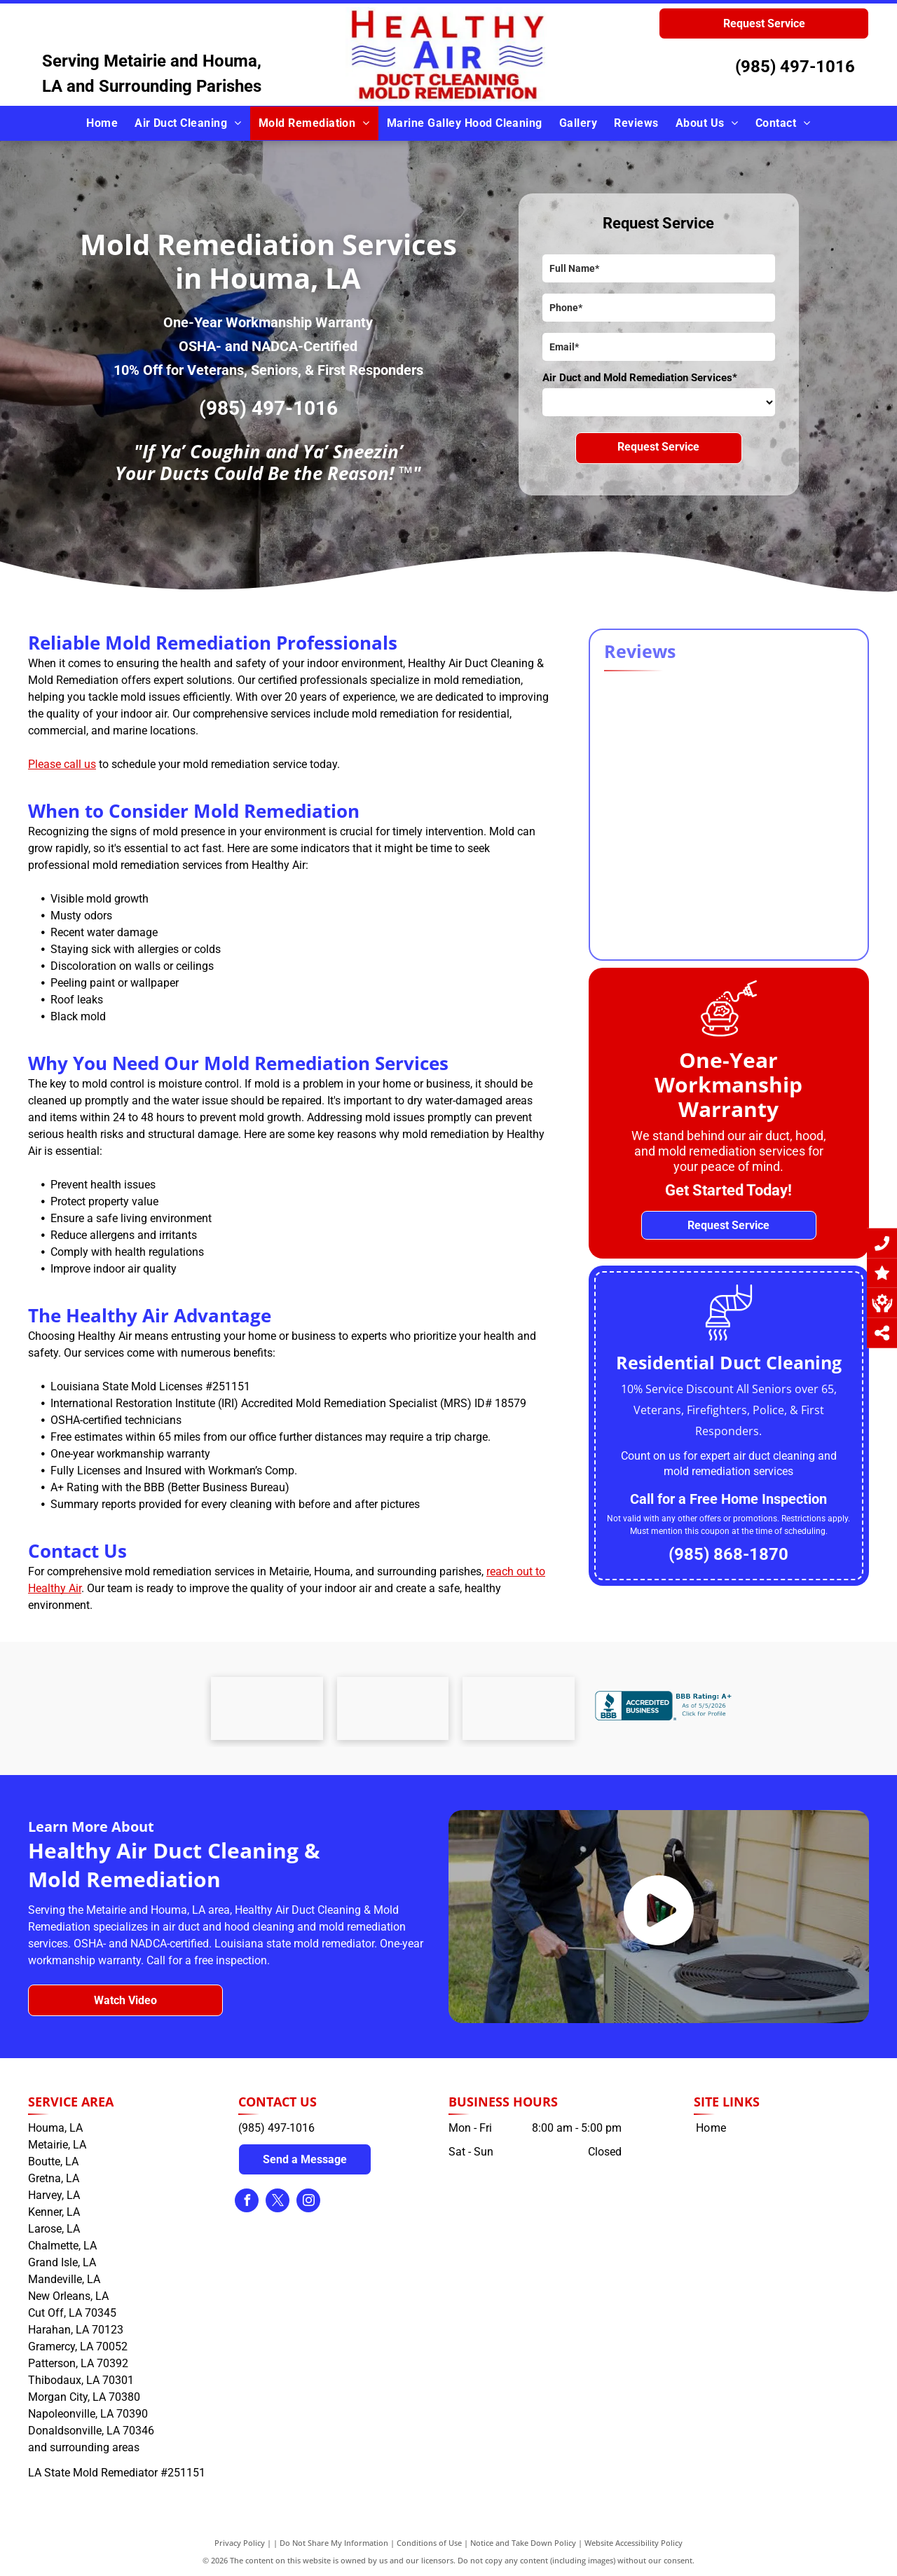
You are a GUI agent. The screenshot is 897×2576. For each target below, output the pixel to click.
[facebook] (247, 2202)
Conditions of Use (429, 2542)
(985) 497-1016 (795, 66)
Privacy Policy (239, 2542)
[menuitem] (102, 123)
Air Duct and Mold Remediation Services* (639, 377)
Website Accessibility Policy (633, 2542)
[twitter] (277, 2202)
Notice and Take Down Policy (523, 2542)
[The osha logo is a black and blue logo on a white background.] (393, 1708)
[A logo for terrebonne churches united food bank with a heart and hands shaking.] (267, 1708)
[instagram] (308, 2202)
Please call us (62, 764)
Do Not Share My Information (334, 2542)
